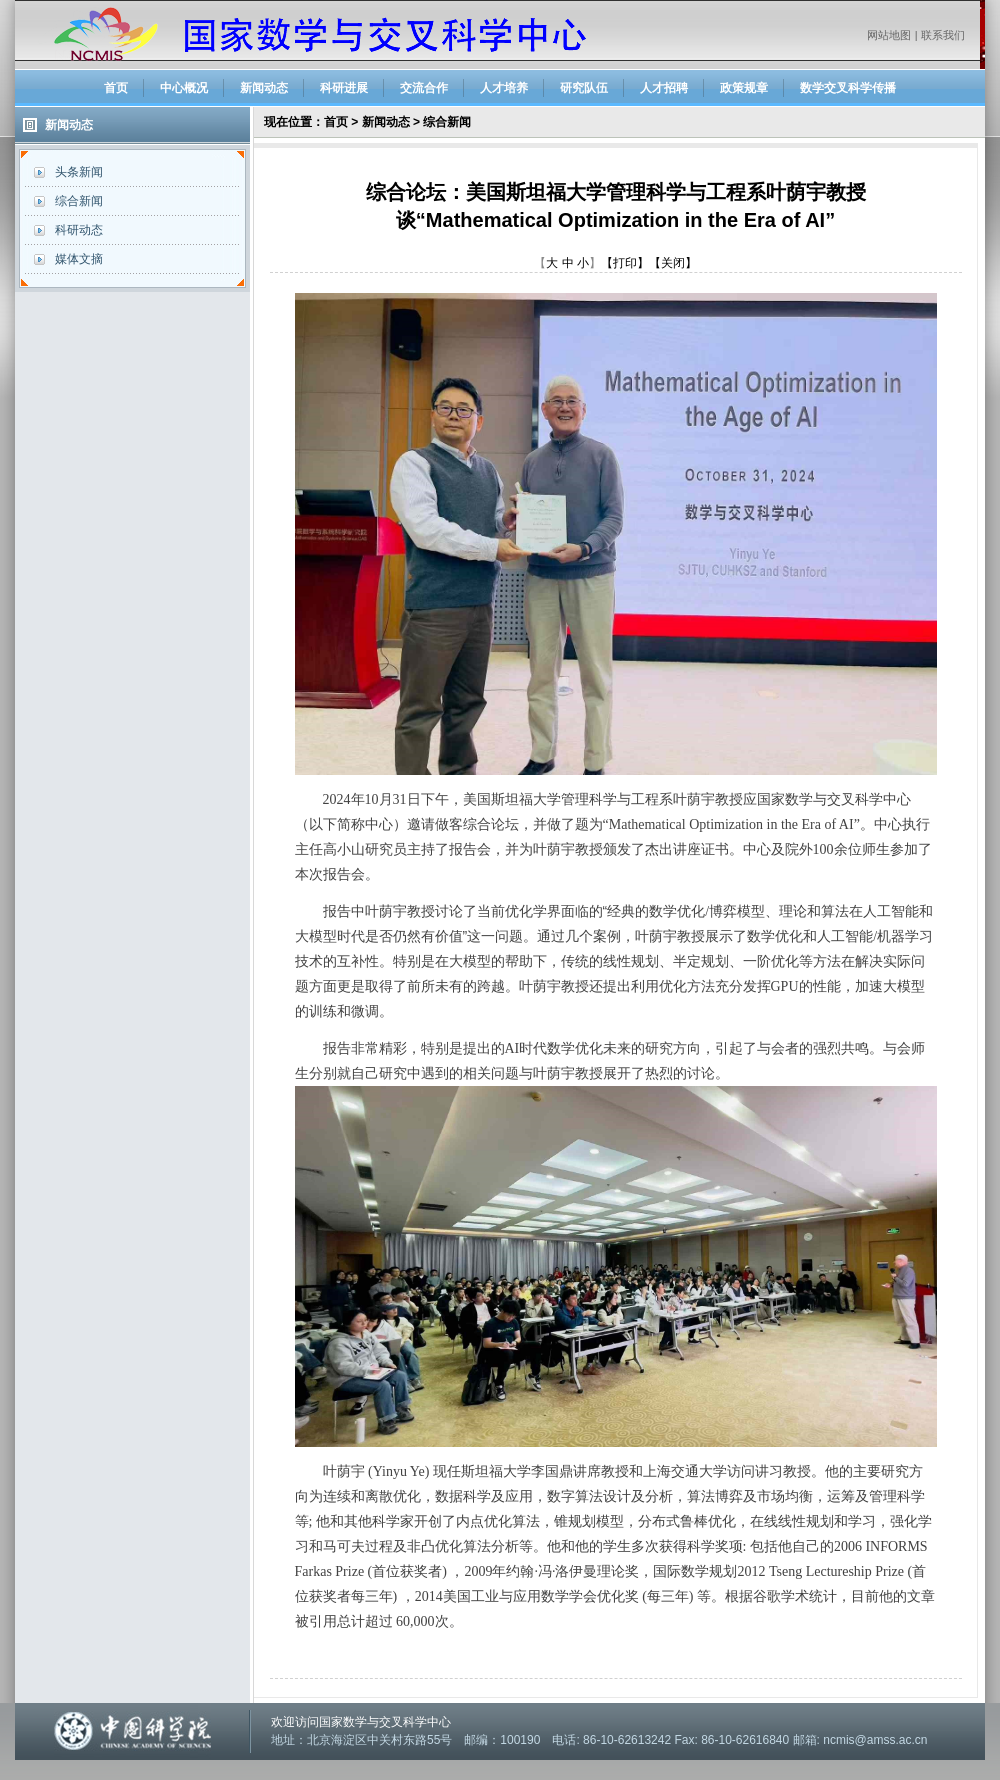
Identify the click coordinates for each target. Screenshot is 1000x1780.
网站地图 (889, 35)
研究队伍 (584, 88)
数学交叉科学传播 (848, 88)
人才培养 (504, 88)
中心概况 (184, 88)
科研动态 (79, 230)
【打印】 (625, 263)
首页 (116, 88)
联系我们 (943, 35)
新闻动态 (264, 88)
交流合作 (424, 88)
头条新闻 (79, 172)
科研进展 (344, 88)
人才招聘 (664, 88)
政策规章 (744, 88)
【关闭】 (673, 263)
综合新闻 (79, 201)
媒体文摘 (79, 259)
